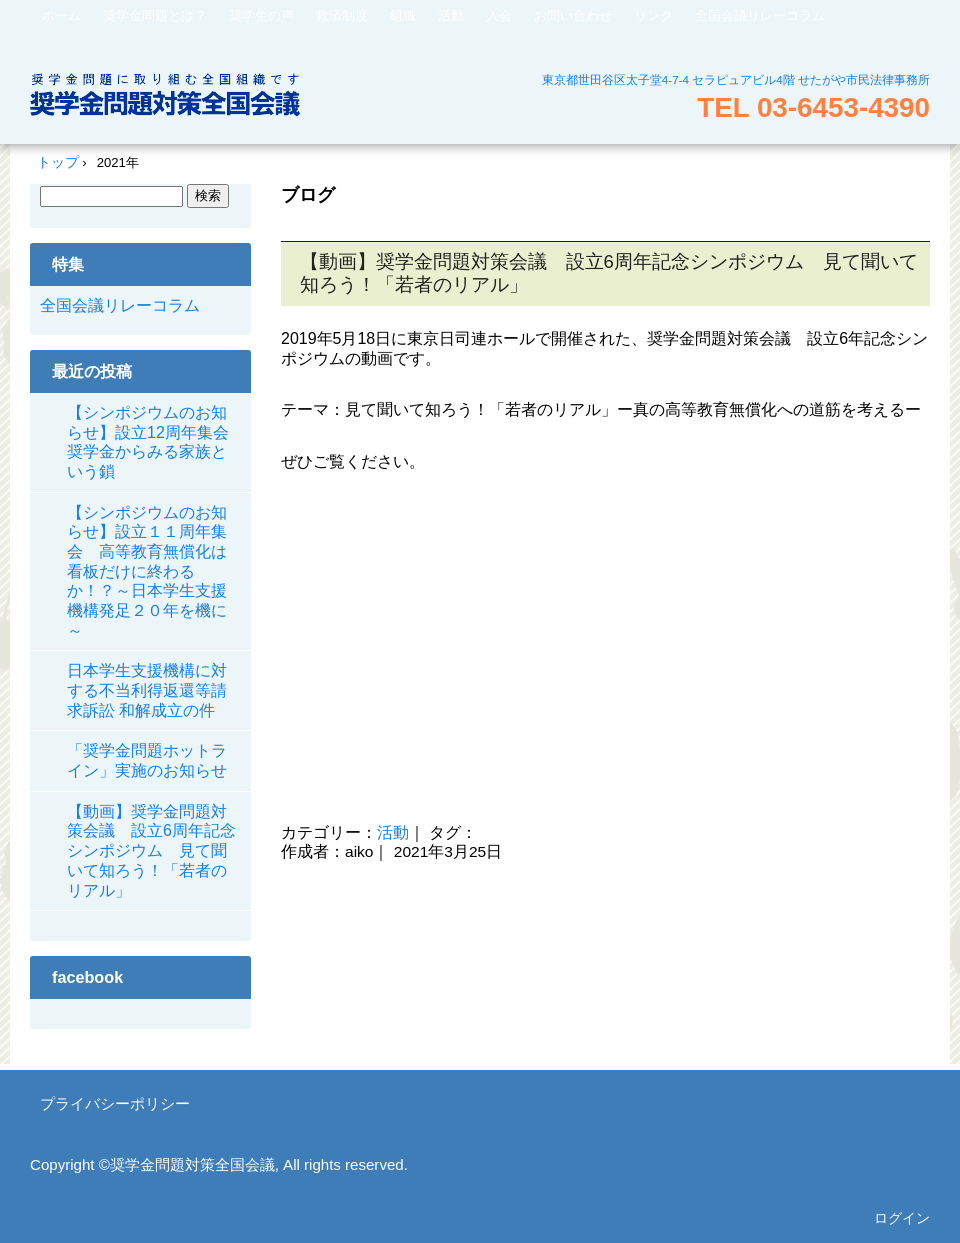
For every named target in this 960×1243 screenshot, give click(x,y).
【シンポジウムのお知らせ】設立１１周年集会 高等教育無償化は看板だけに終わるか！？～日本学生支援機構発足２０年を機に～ (147, 571)
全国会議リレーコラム (760, 15)
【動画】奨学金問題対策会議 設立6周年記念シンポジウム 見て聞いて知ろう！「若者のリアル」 (151, 851)
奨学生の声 (261, 15)
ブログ (308, 195)
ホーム (61, 15)
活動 (451, 15)
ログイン (902, 1218)
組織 (403, 15)
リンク (653, 15)
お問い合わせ (573, 15)
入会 (499, 15)
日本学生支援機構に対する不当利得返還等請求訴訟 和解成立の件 (147, 690)
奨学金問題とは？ (155, 15)
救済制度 (342, 15)
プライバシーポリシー (115, 1103)
